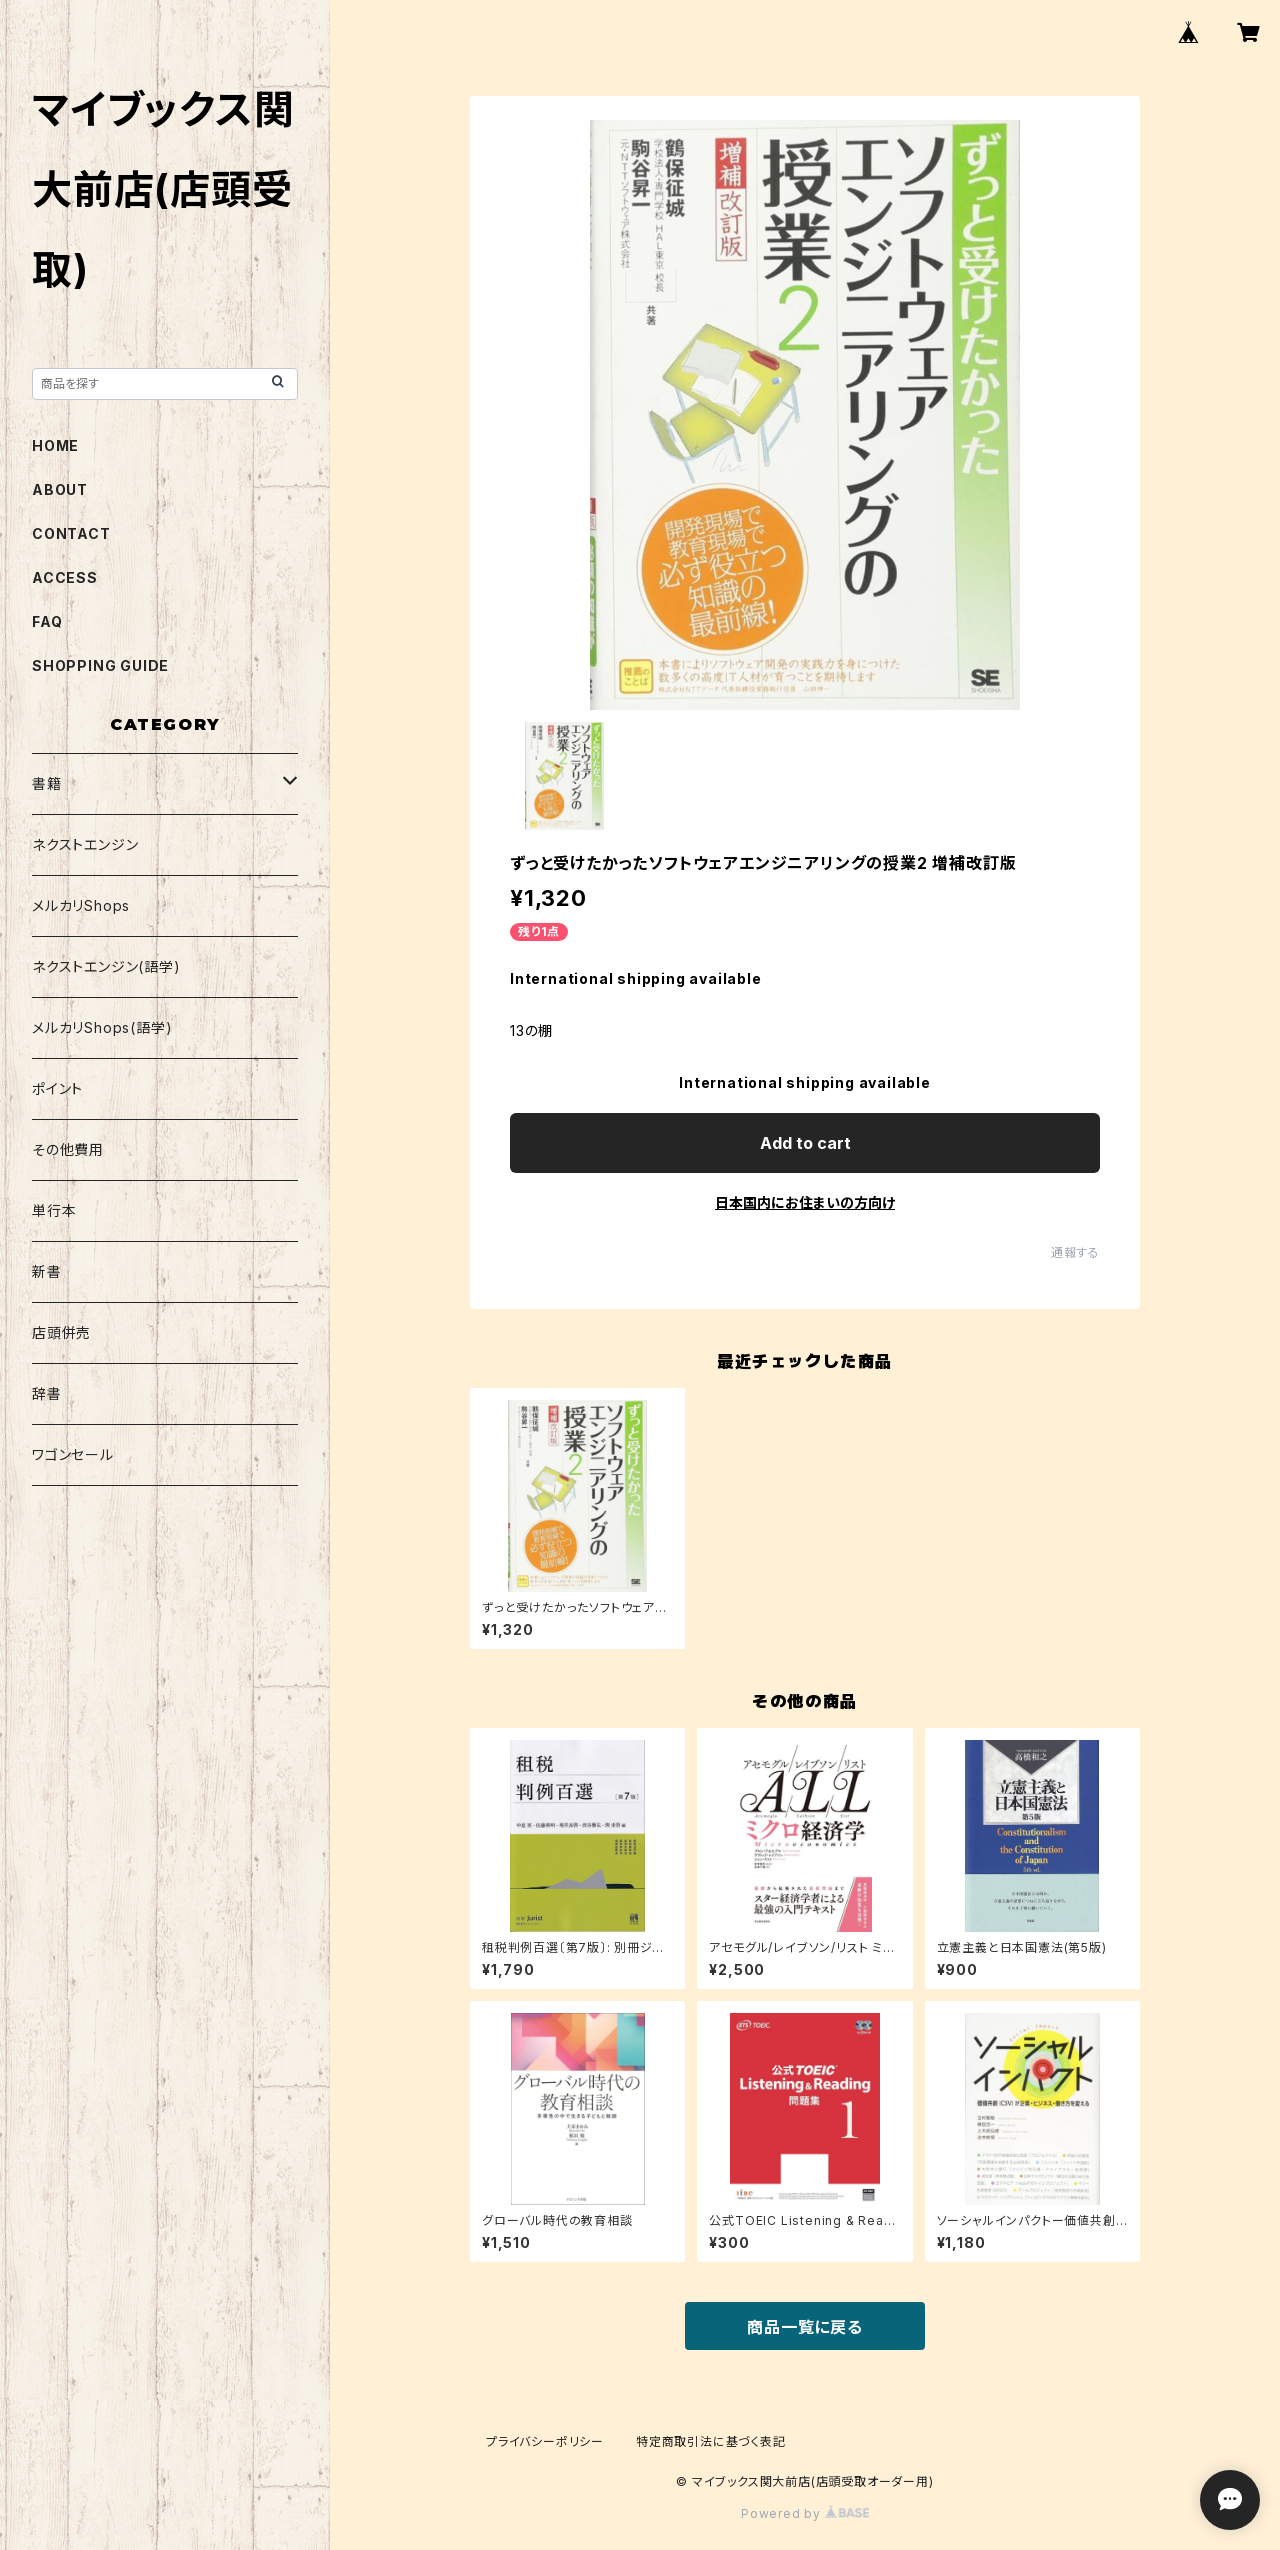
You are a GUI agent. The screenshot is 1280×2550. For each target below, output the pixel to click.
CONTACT (71, 533)
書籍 (47, 783)
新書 (47, 1271)
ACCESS (65, 577)
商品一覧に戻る (805, 2327)
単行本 (54, 1210)
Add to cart (805, 1143)
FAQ (47, 621)
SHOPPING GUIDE (100, 665)
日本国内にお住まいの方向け (805, 1202)
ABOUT (60, 489)
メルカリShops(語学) (102, 1027)
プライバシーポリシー (545, 2441)
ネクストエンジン (85, 844)
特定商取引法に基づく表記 (711, 2441)
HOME (55, 445)
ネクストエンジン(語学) (106, 966)
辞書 (47, 1393)
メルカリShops (81, 905)
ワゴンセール (73, 1454)
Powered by (805, 2513)
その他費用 (68, 1149)
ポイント (57, 1088)
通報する (1075, 1252)
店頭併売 (61, 1332)
